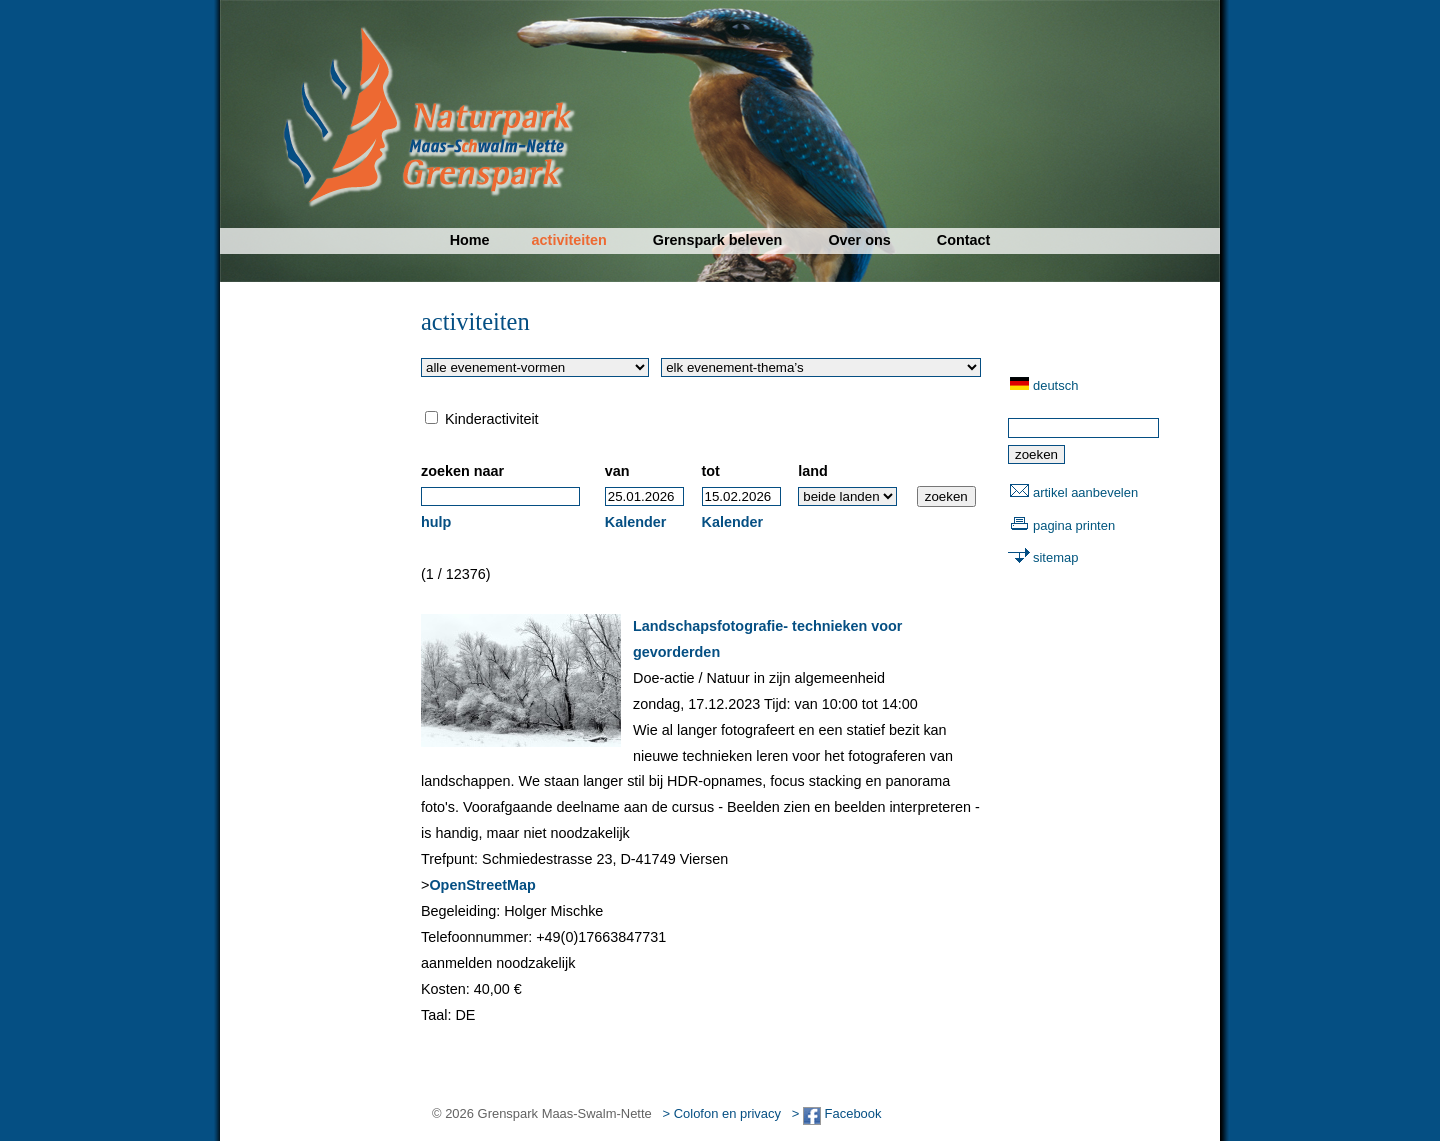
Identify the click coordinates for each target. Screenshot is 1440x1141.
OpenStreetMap (482, 885)
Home (470, 240)
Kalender (636, 522)
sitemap (1055, 557)
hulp (436, 522)
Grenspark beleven (718, 240)
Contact (964, 240)
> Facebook (837, 1113)
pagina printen (1074, 525)
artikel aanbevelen (1085, 492)
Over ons (859, 240)
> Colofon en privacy (722, 1113)
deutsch (1055, 385)
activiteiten (569, 240)
